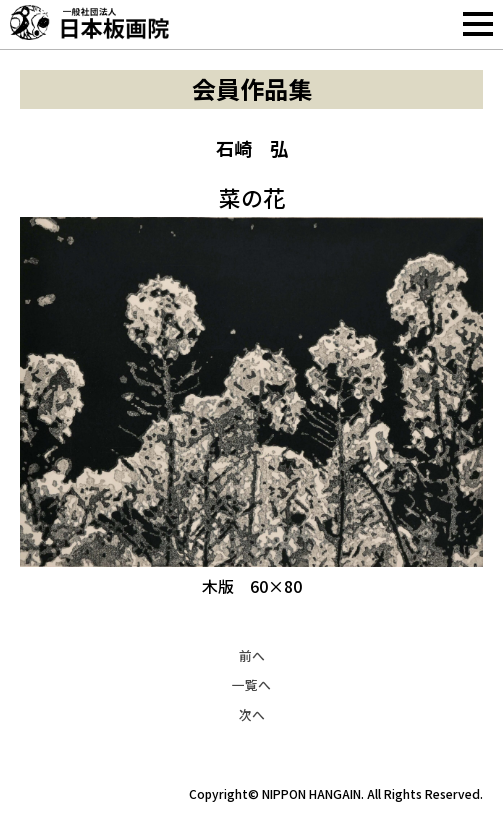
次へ (252, 714)
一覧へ (251, 684)
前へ (252, 655)
